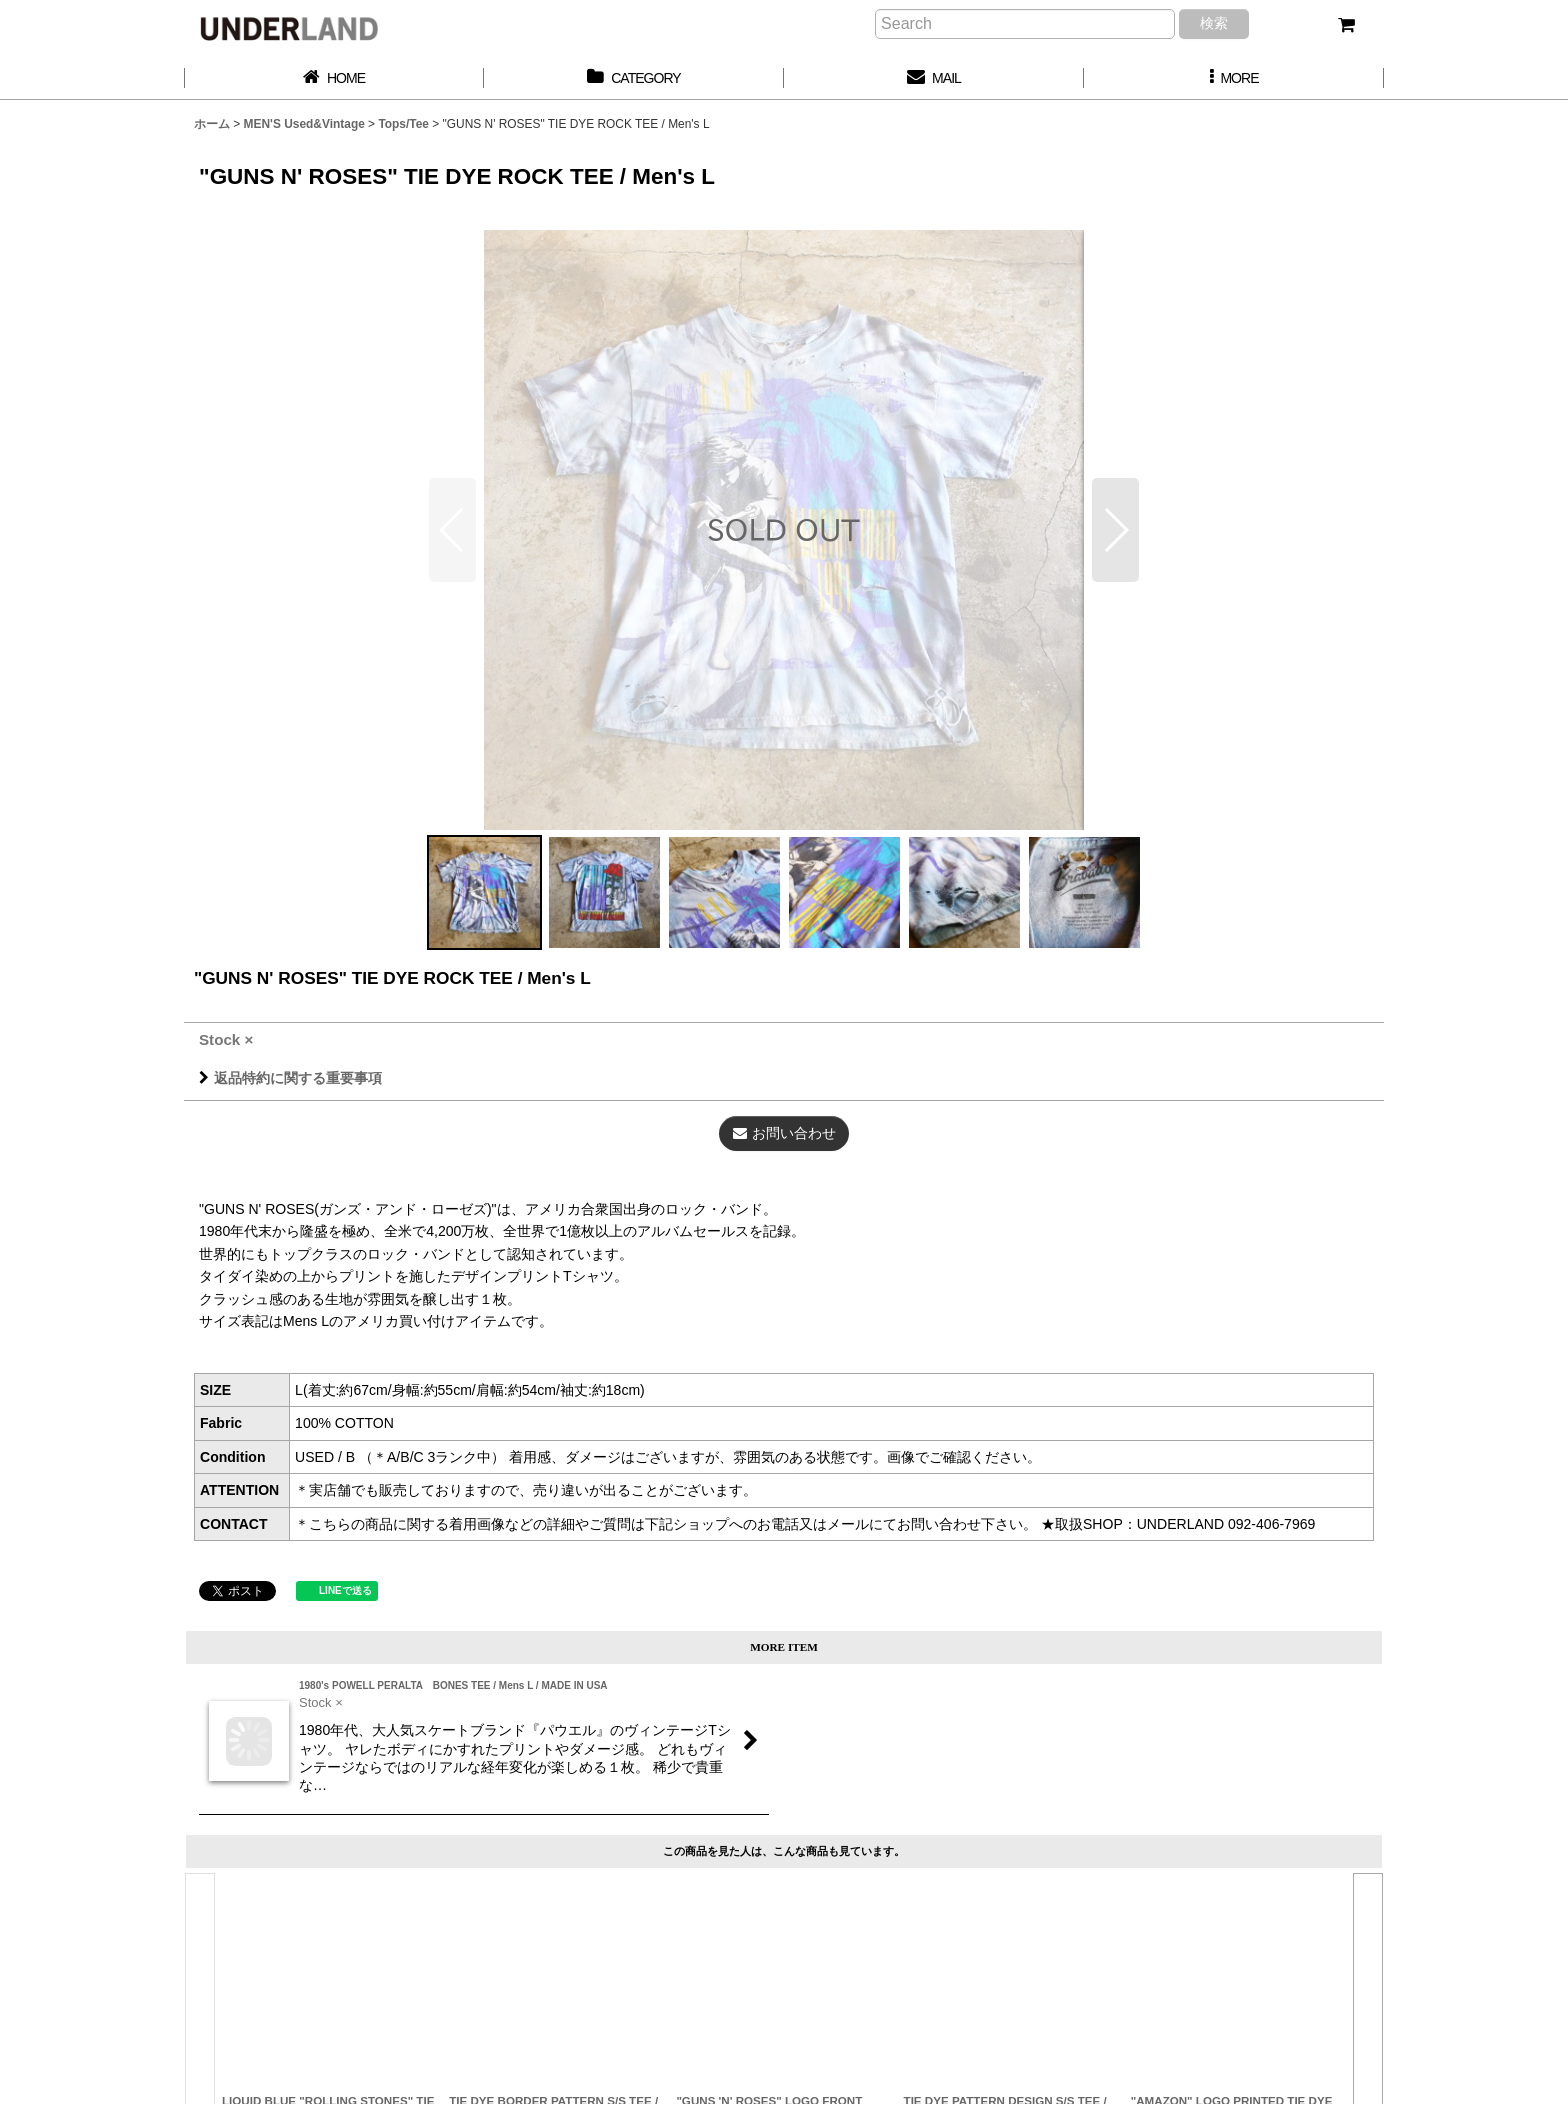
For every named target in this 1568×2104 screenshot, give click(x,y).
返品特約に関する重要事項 (290, 1078)
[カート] (1346, 25)
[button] (1234, 78)
